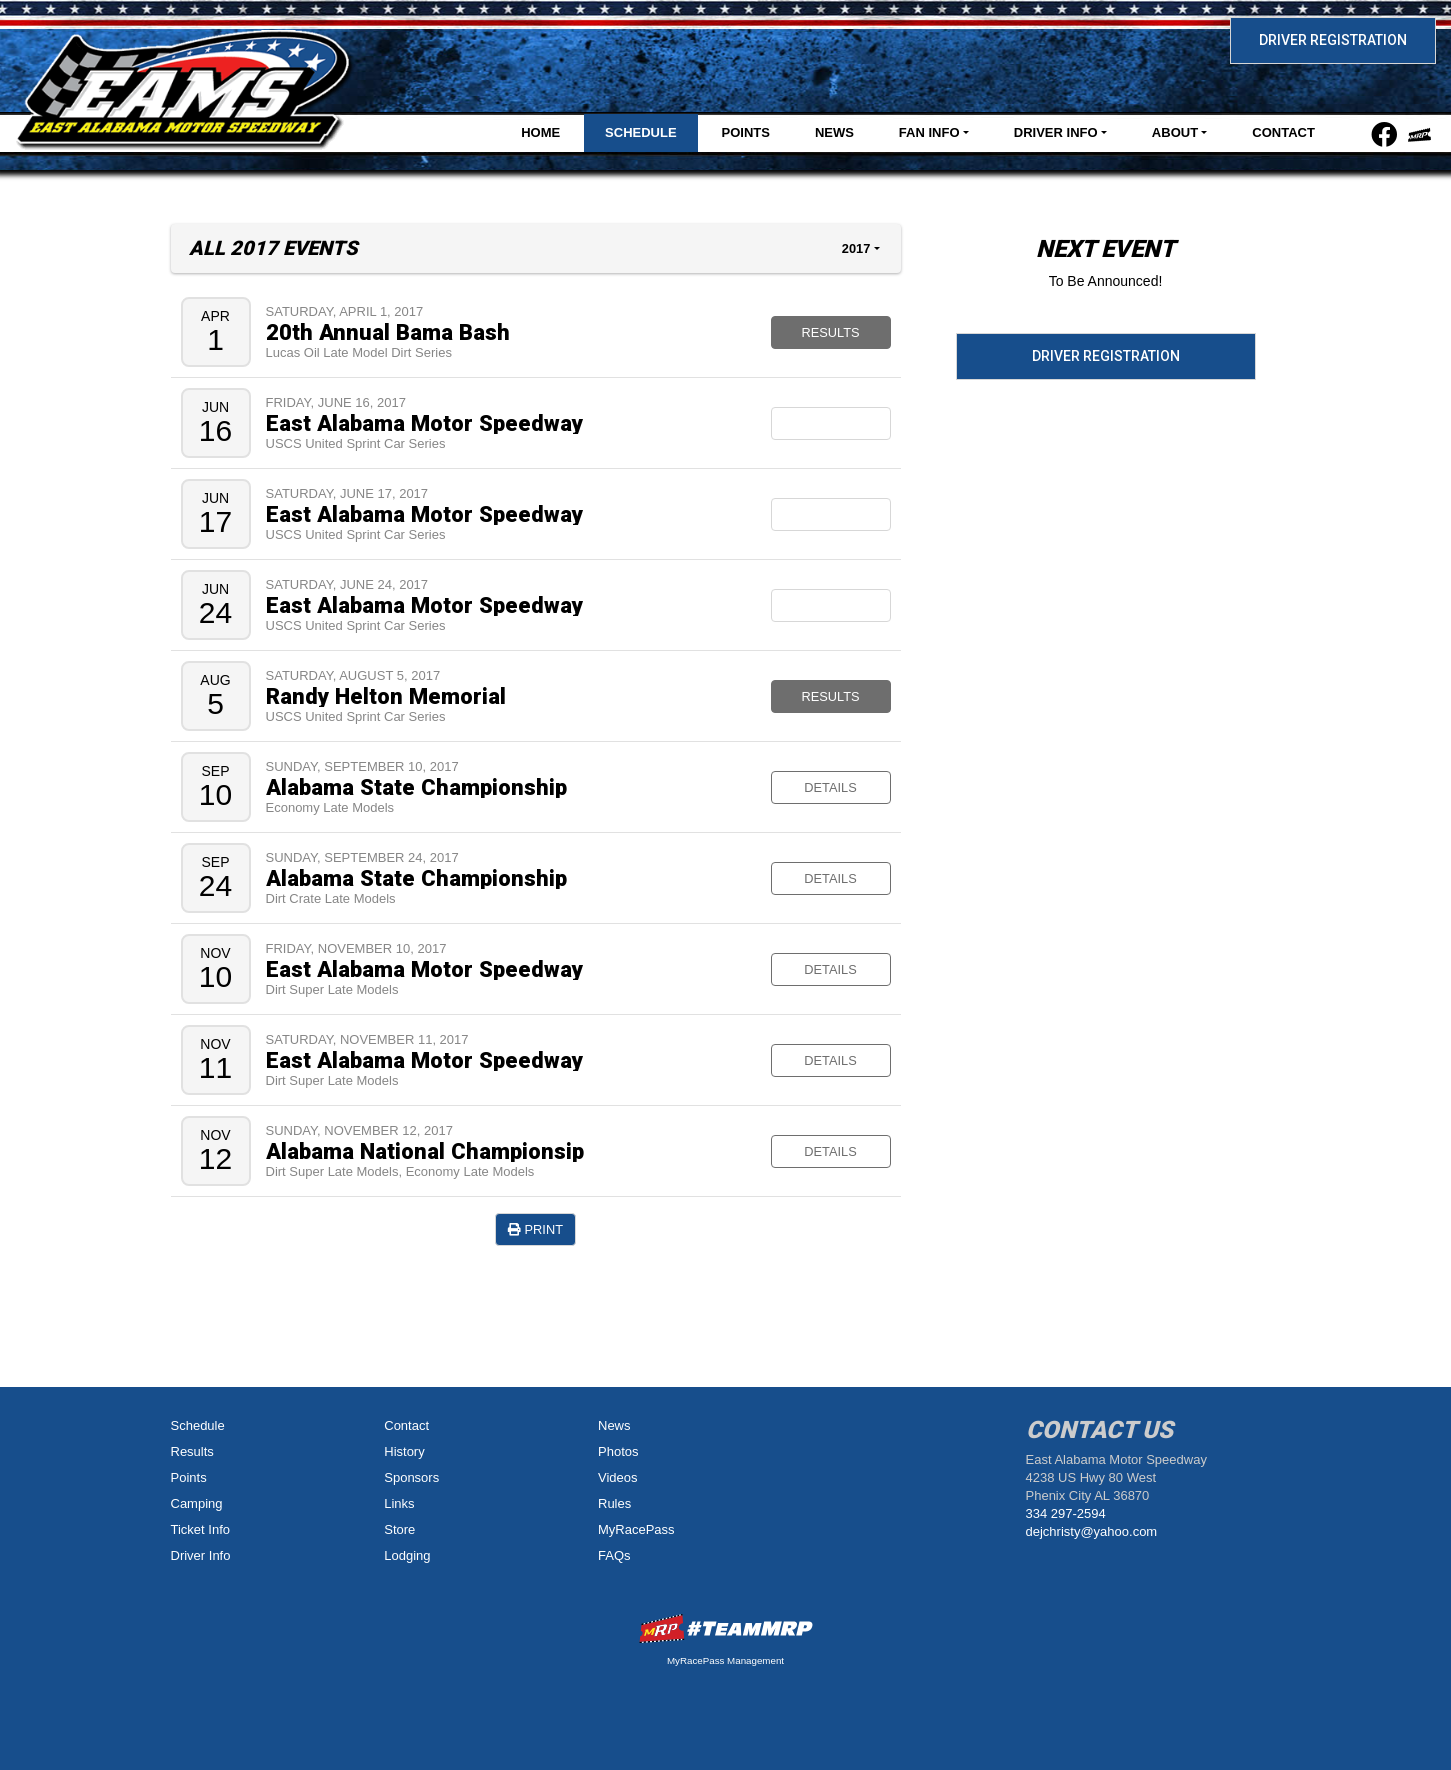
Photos (618, 1451)
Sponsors (411, 1477)
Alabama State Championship (416, 787)
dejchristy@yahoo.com (1092, 1531)
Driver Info (201, 1555)
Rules (614, 1503)
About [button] (1175, 132)
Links (399, 1503)
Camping (197, 1503)
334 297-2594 (1066, 1513)
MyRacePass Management (725, 1660)
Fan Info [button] (929, 132)
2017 (856, 248)
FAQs (614, 1555)
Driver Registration (1333, 40)
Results (830, 332)
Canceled (831, 423)
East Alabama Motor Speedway (424, 423)
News (834, 132)
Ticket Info (200, 1529)
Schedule (641, 132)
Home (540, 132)
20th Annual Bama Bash (388, 332)
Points (746, 132)
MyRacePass (636, 1529)
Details (830, 787)
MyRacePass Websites (726, 1628)
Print (535, 1229)
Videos (618, 1477)
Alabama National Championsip (425, 1151)
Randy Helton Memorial (386, 696)
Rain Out (830, 605)
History (404, 1451)
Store (399, 1529)
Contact (1283, 132)
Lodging (407, 1555)
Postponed (830, 514)
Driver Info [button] (1056, 132)
